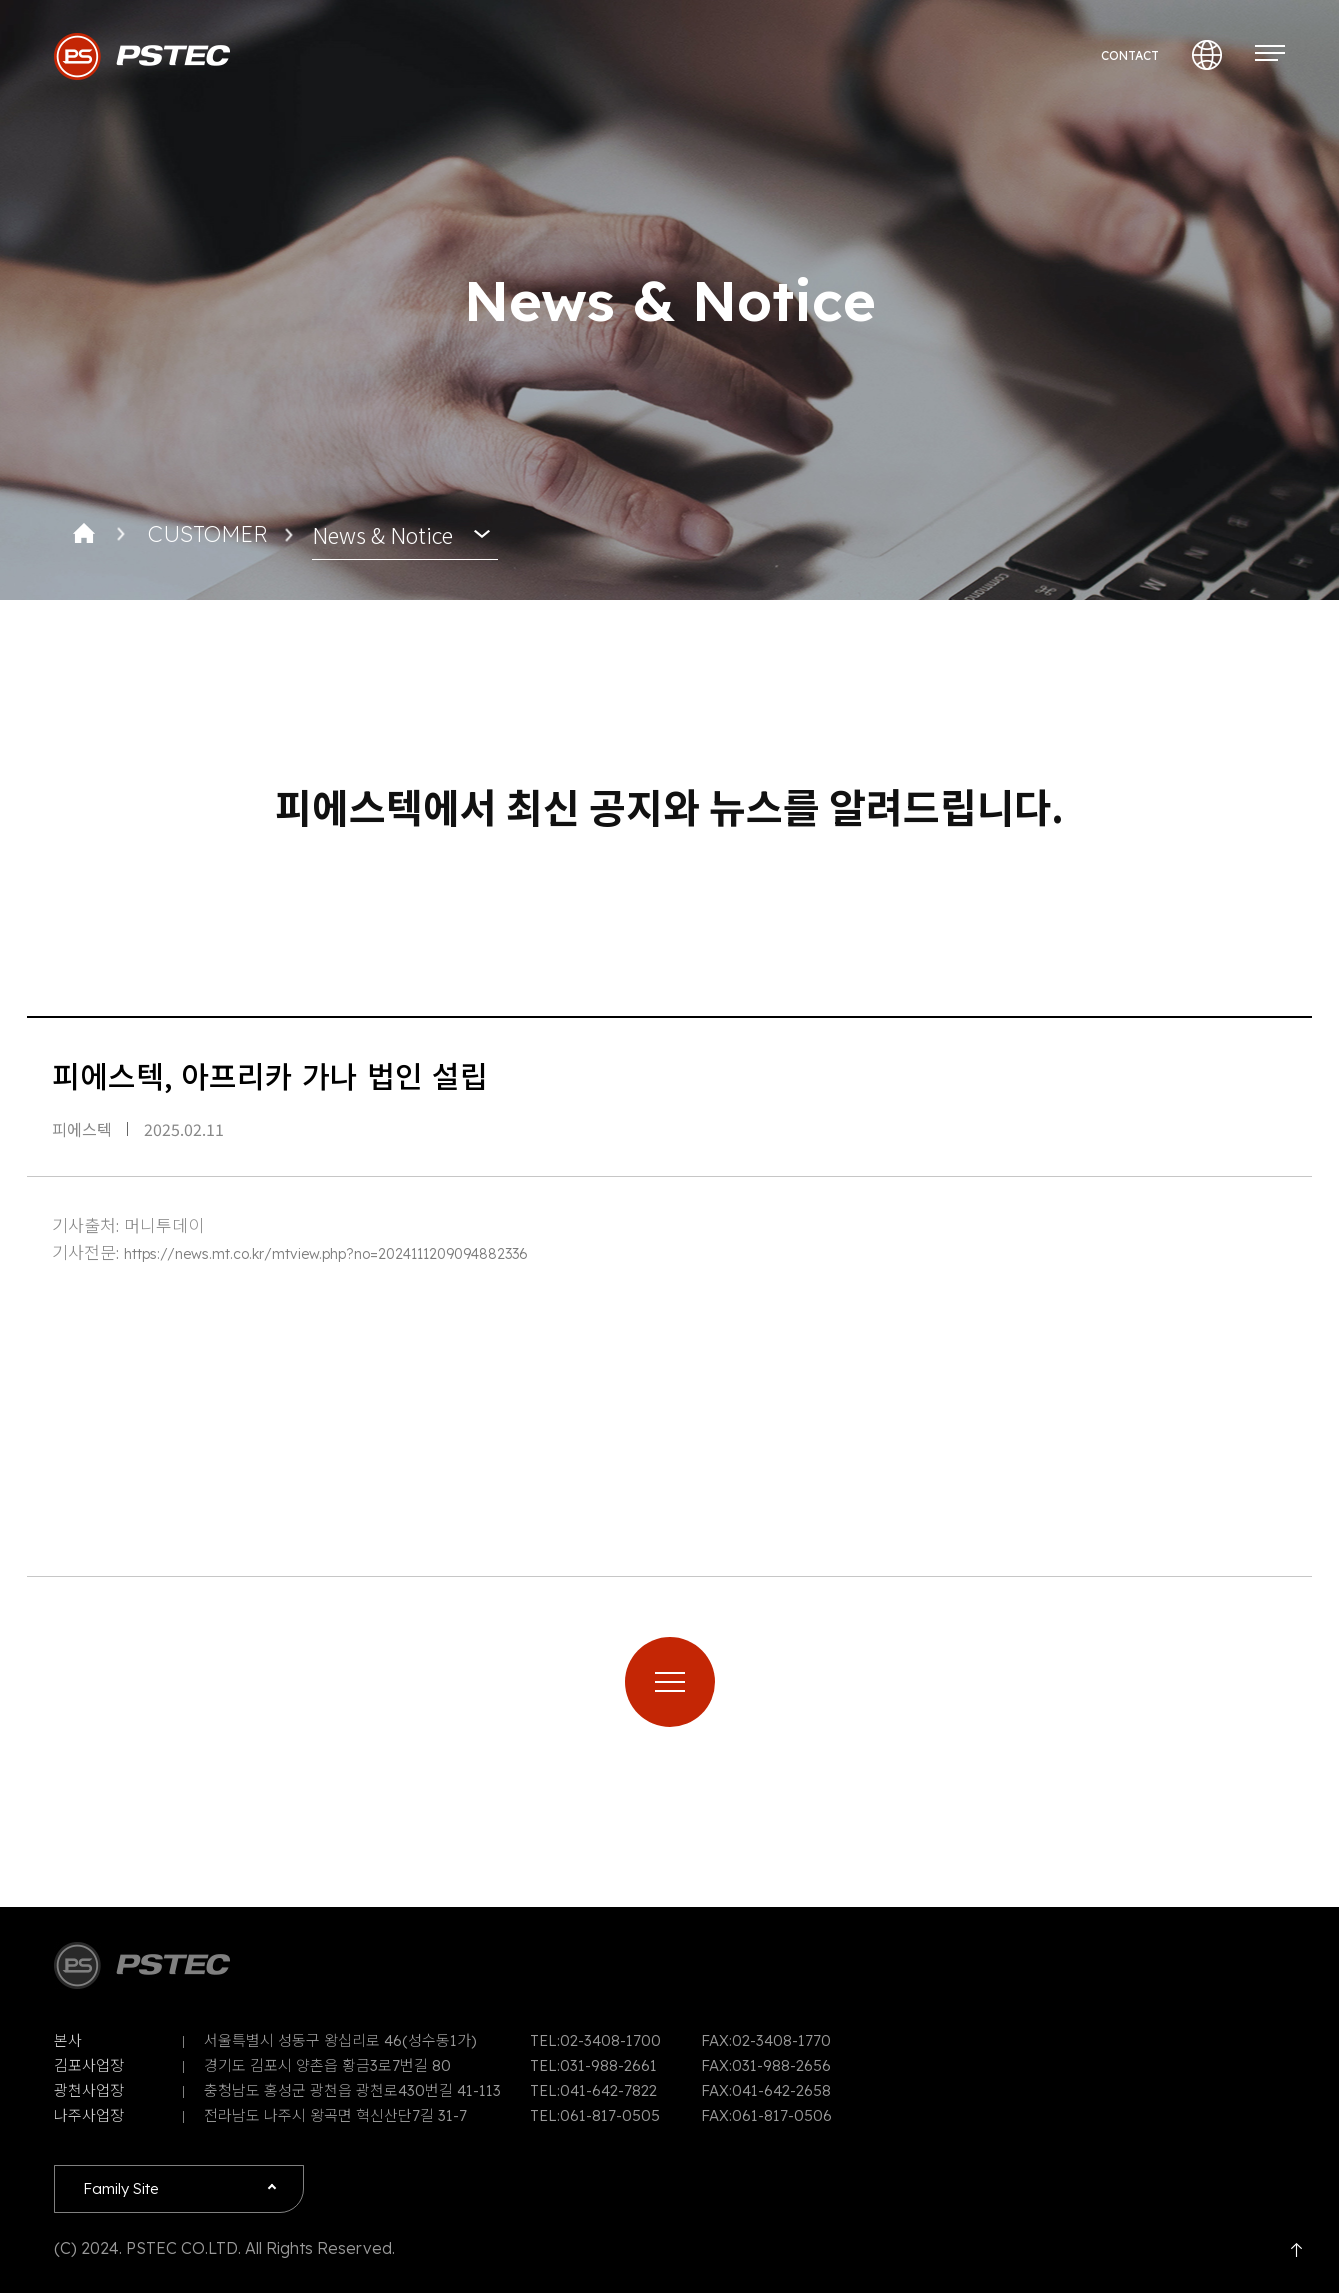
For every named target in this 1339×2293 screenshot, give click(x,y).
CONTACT (1130, 55)
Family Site (121, 2188)
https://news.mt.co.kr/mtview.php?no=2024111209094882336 (326, 1254)
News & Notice (382, 534)
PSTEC (142, 56)
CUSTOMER (207, 534)
